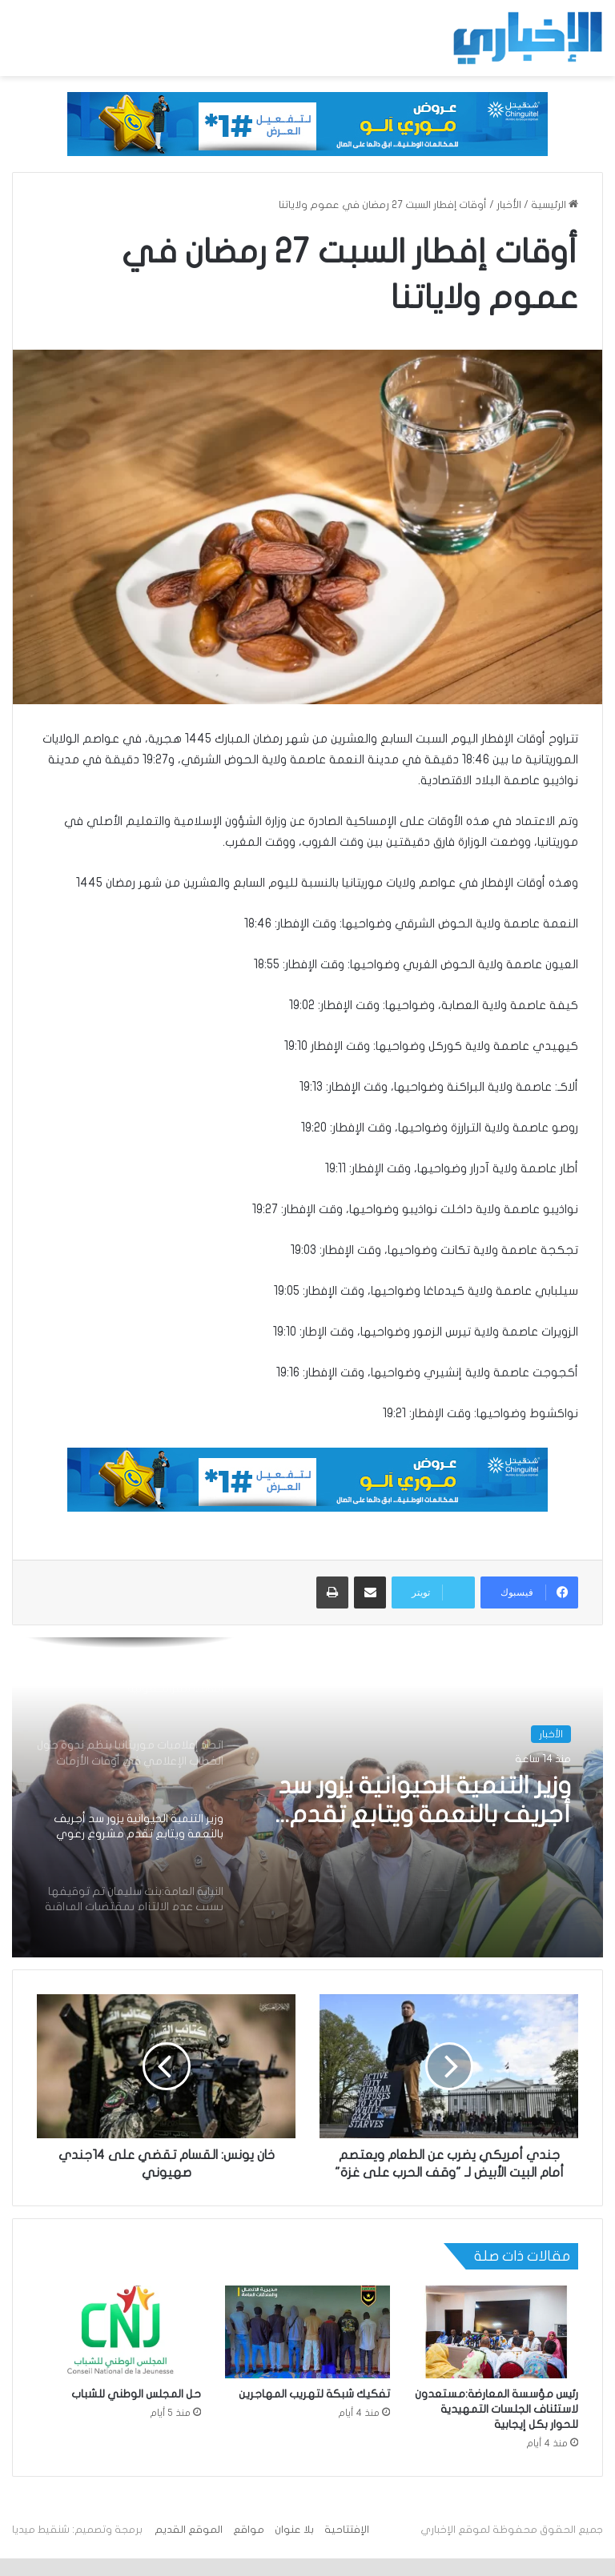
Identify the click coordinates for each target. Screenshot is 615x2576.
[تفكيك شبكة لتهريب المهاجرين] (307, 2349)
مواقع (248, 2547)
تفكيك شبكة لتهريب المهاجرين (314, 2412)
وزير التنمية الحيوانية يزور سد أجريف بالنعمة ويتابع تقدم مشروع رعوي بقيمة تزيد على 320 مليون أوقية (416, 1801)
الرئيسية (554, 204)
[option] (307, 1797)
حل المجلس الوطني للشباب (136, 2412)
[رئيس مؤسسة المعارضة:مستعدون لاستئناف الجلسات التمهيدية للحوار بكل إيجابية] (496, 2349)
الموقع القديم (189, 2547)
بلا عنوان (294, 2547)
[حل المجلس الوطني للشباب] (119, 2349)
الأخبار (508, 204)
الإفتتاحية (346, 2547)
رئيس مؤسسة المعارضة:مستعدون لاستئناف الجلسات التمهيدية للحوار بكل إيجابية (496, 2427)
